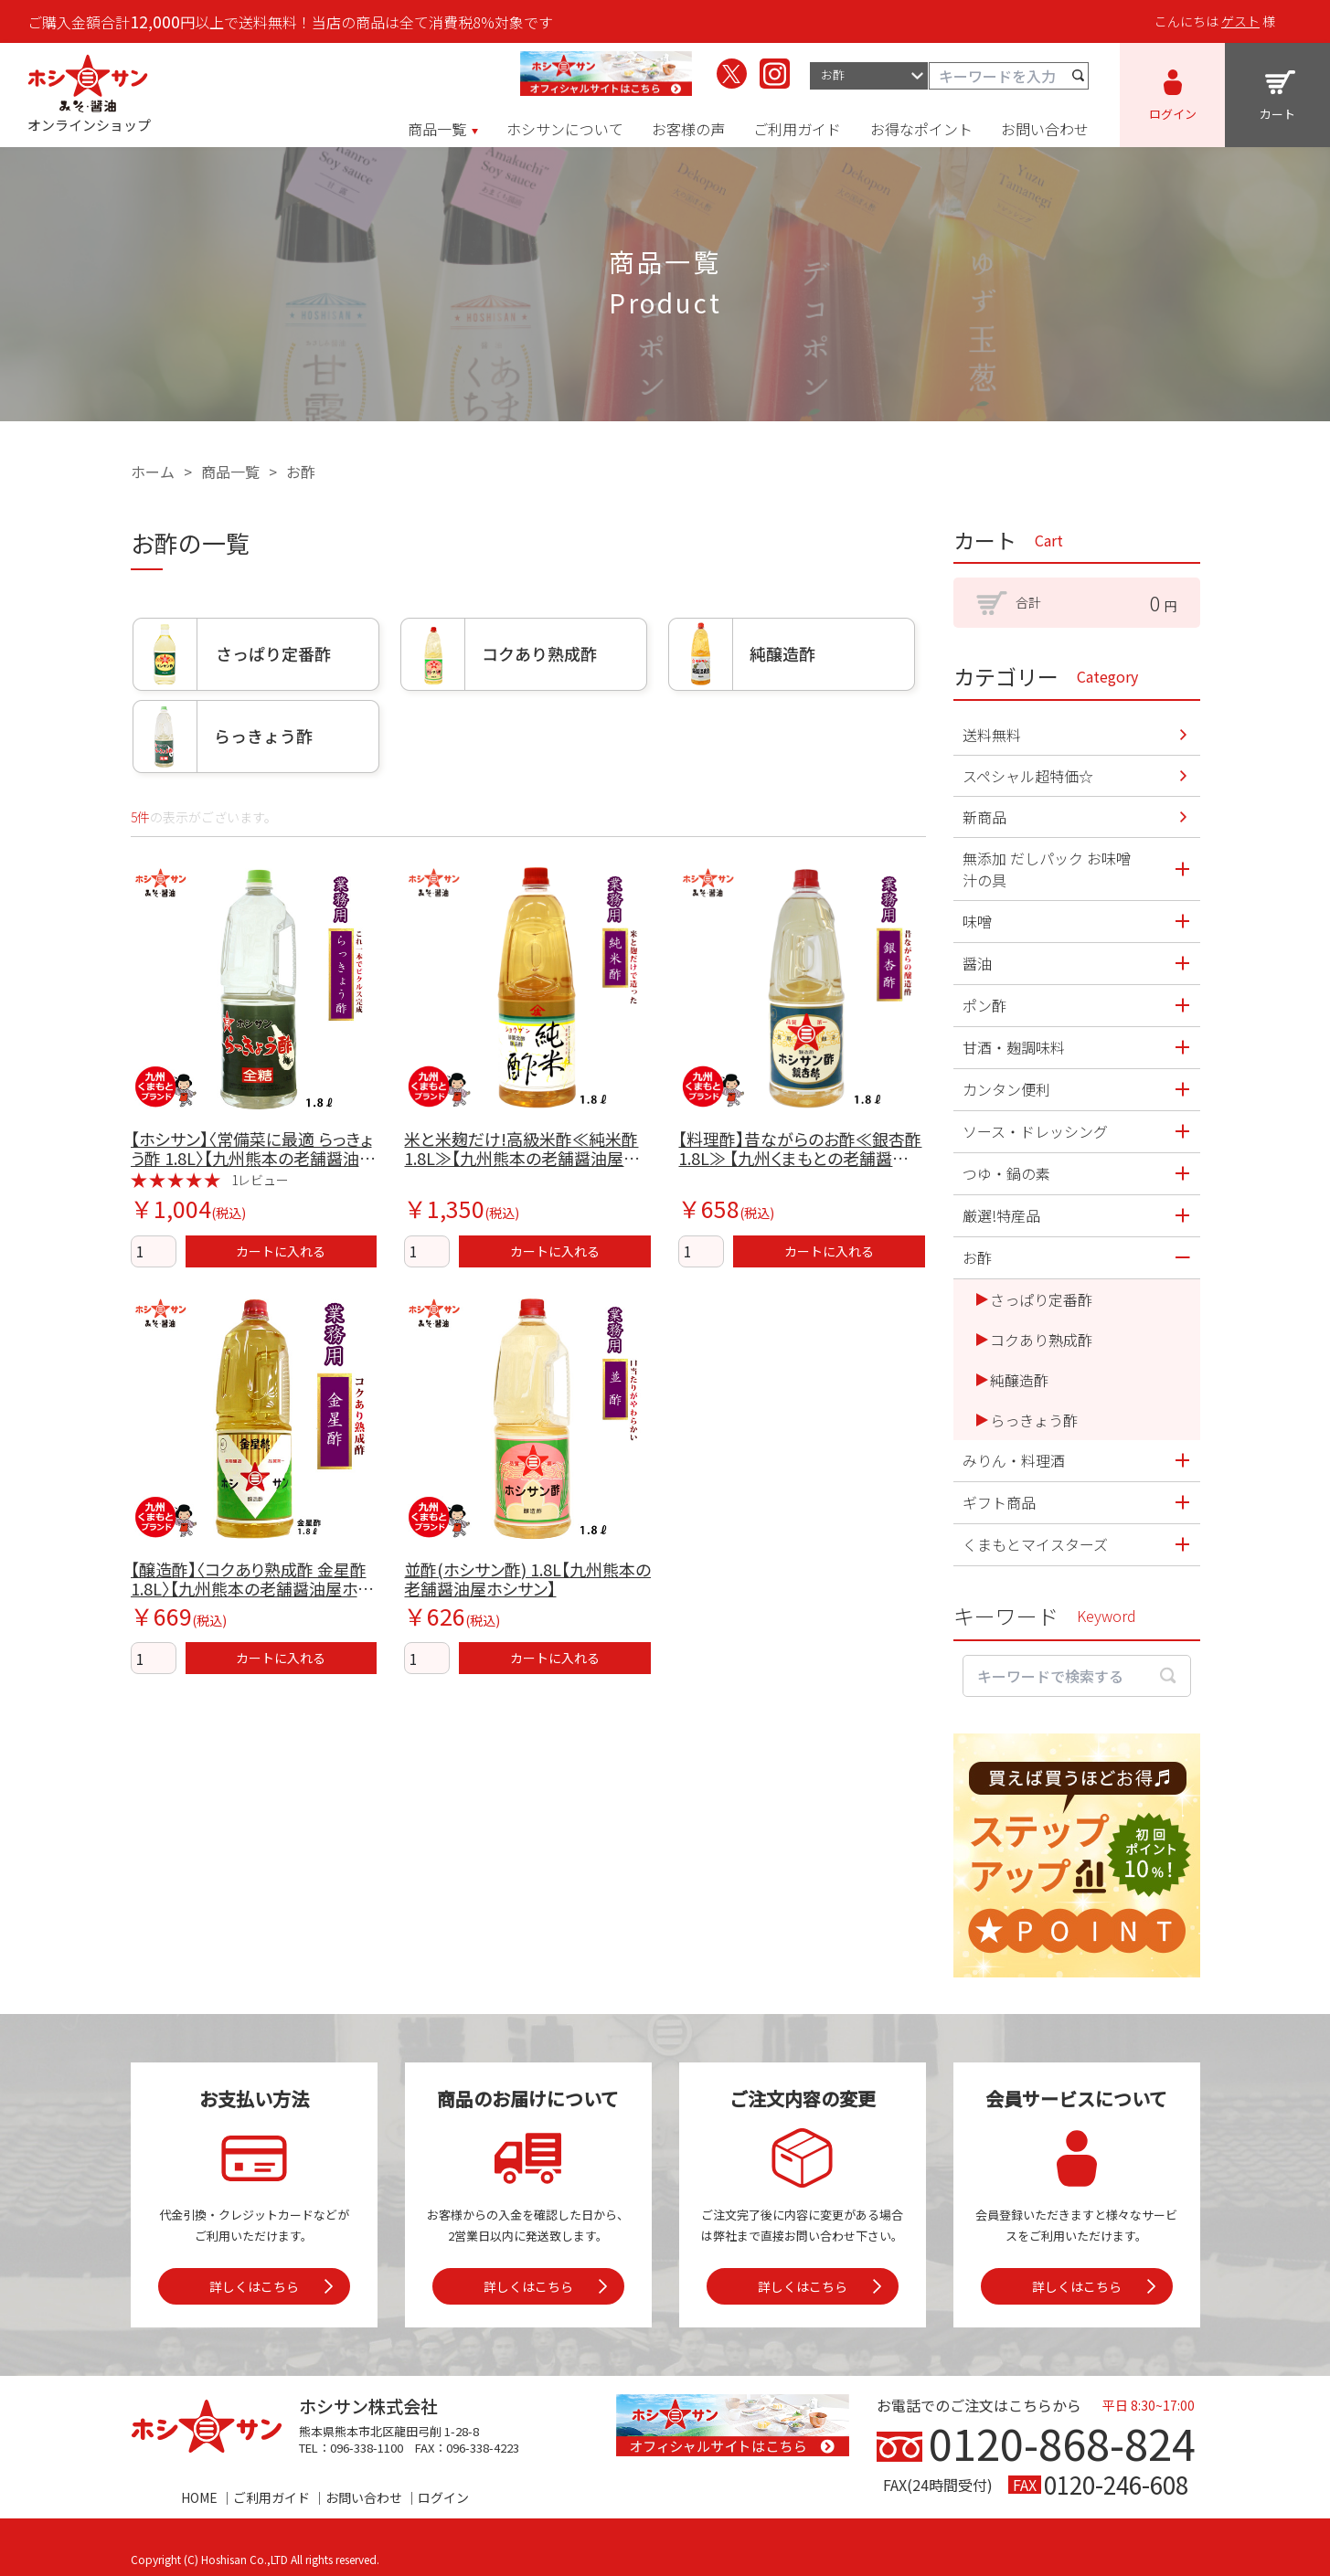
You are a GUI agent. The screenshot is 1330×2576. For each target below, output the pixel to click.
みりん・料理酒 (1014, 1460)
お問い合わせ (363, 2497)
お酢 (300, 471)
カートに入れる (280, 1251)
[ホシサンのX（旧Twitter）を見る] (732, 73)
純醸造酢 (1019, 1380)
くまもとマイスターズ (1035, 1544)
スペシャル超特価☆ (1028, 776)
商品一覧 (230, 471)
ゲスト (1240, 21)
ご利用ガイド (271, 2497)
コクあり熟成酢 (1041, 1340)
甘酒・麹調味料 (1014, 1047)
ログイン (443, 2497)
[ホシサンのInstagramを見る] (775, 73)
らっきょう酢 (1034, 1420)
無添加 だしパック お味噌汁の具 (1047, 869)
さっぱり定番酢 (1041, 1299)
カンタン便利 (1006, 1089)
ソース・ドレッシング (1035, 1131)
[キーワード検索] (1009, 76)
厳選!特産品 (1001, 1215)
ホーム (153, 471)
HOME (199, 2497)
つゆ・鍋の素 (1006, 1173)
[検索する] (1079, 76)
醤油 (977, 963)
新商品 (984, 817)
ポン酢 (984, 1005)
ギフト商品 (999, 1502)
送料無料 (992, 735)
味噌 (977, 921)
